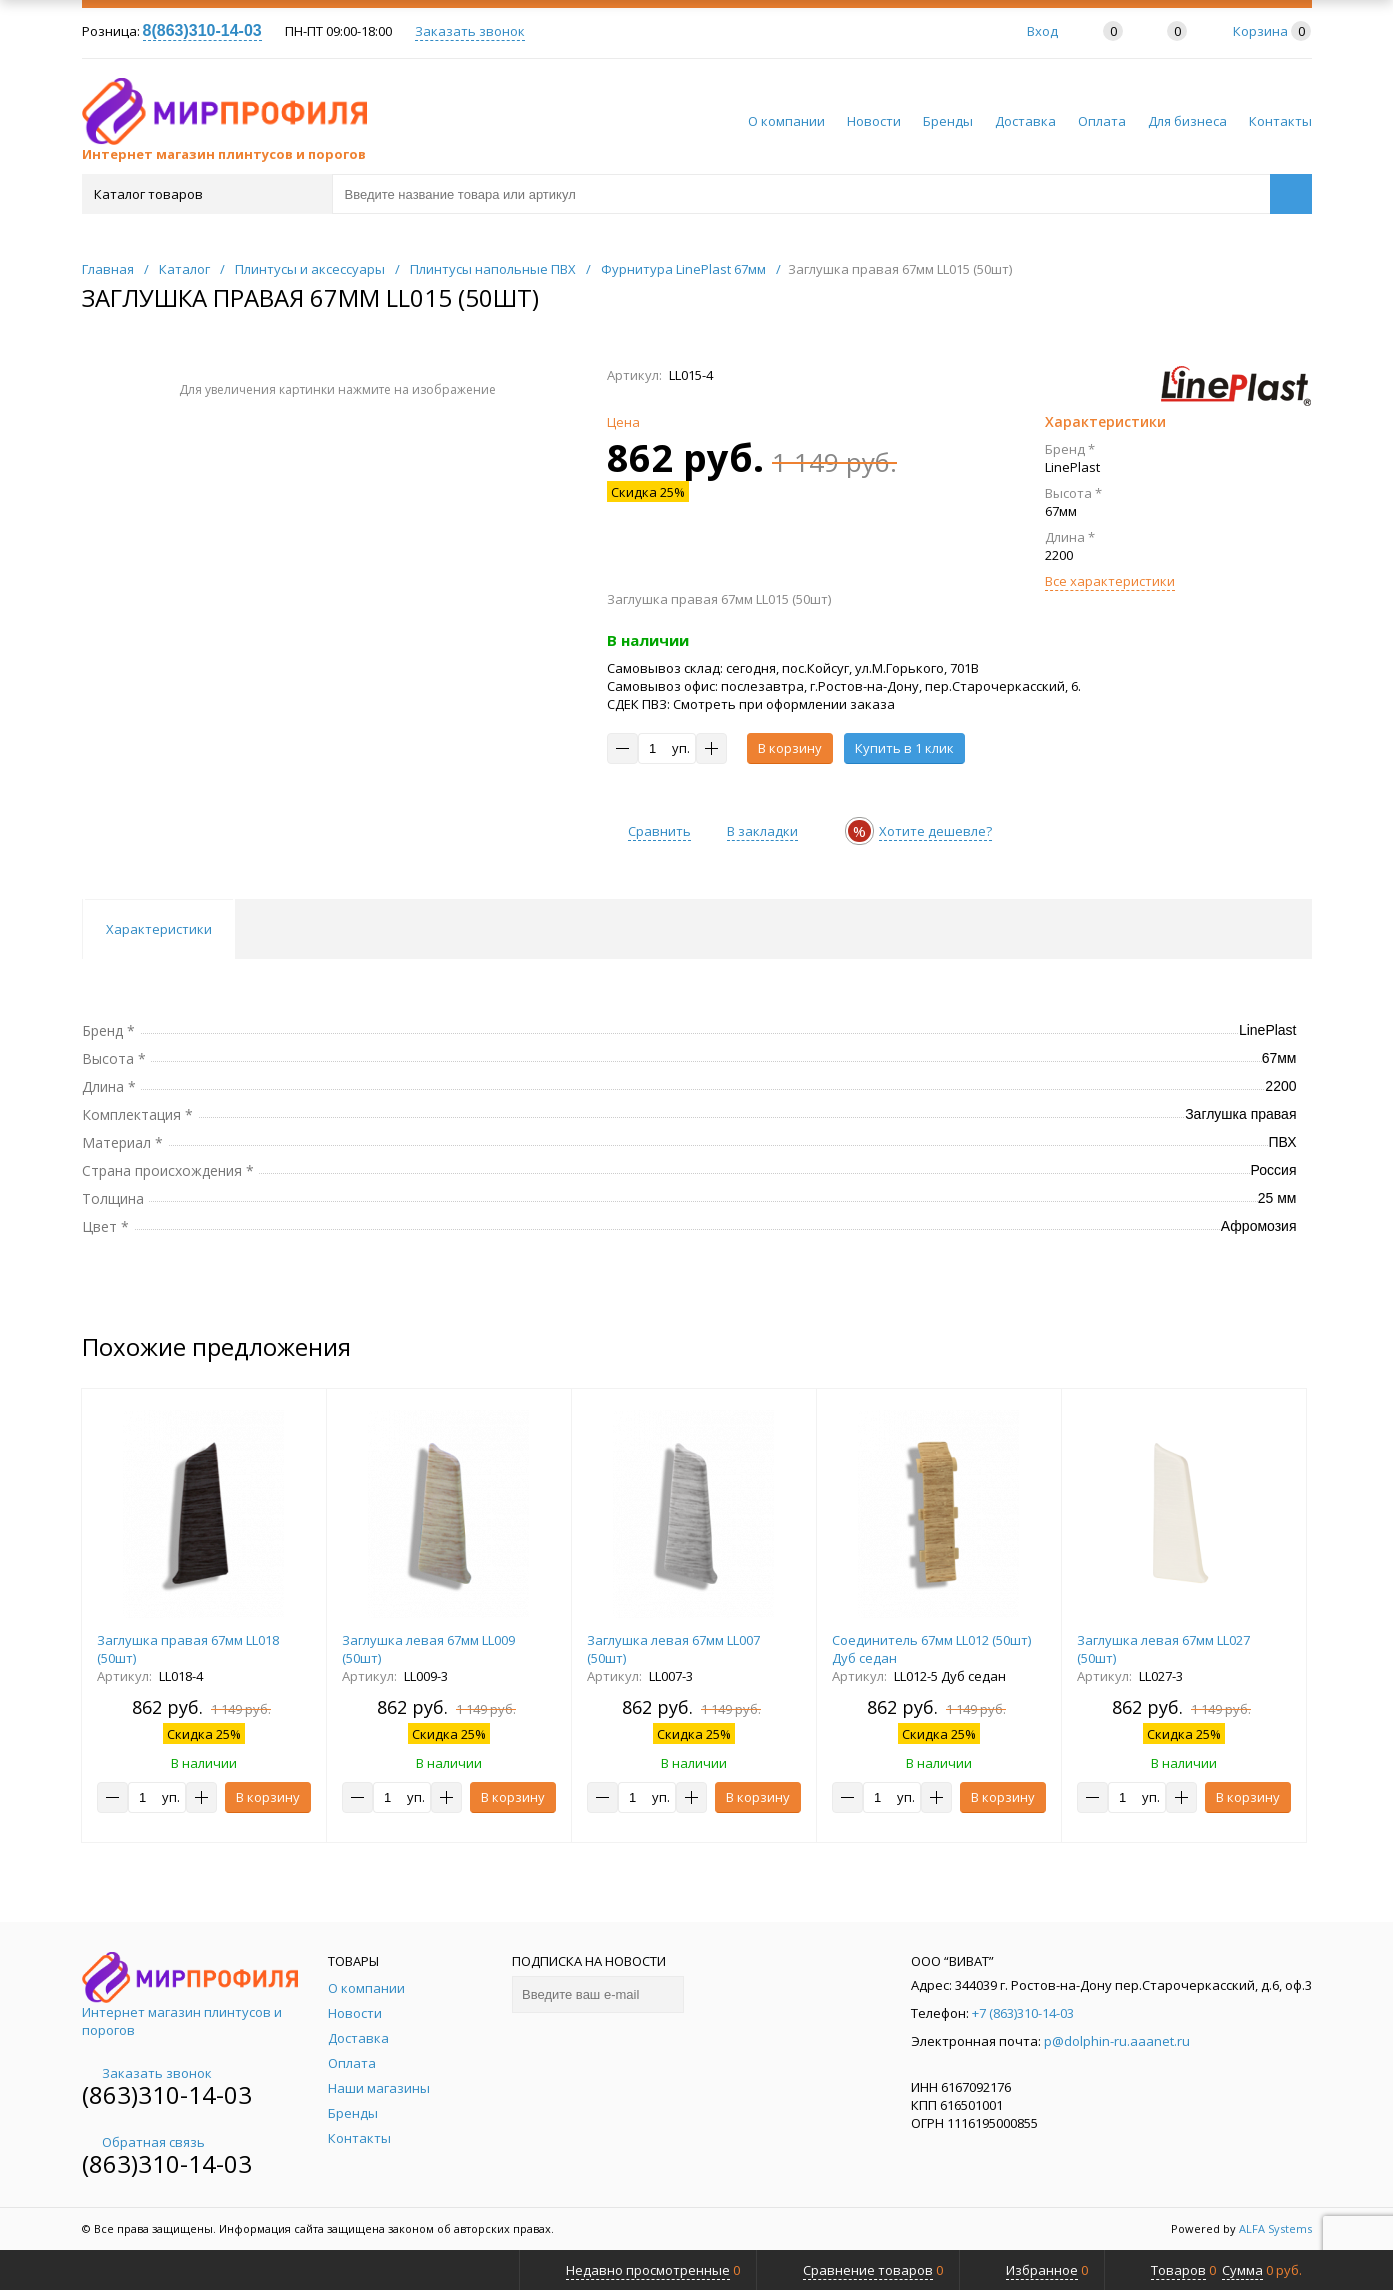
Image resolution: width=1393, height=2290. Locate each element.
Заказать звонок (470, 31)
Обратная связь (143, 2142)
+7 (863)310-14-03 (1023, 2013)
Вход (1042, 31)
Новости (874, 121)
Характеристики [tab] (159, 929)
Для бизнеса (1187, 121)
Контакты (1280, 121)
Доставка (1025, 121)
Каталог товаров (205, 194)
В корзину (790, 748)
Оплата (1102, 121)
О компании (786, 121)
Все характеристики (1110, 581)
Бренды (948, 121)
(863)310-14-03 (167, 2094)
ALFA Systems (1275, 2228)
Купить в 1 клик (904, 748)
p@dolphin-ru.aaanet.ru (1117, 2041)
